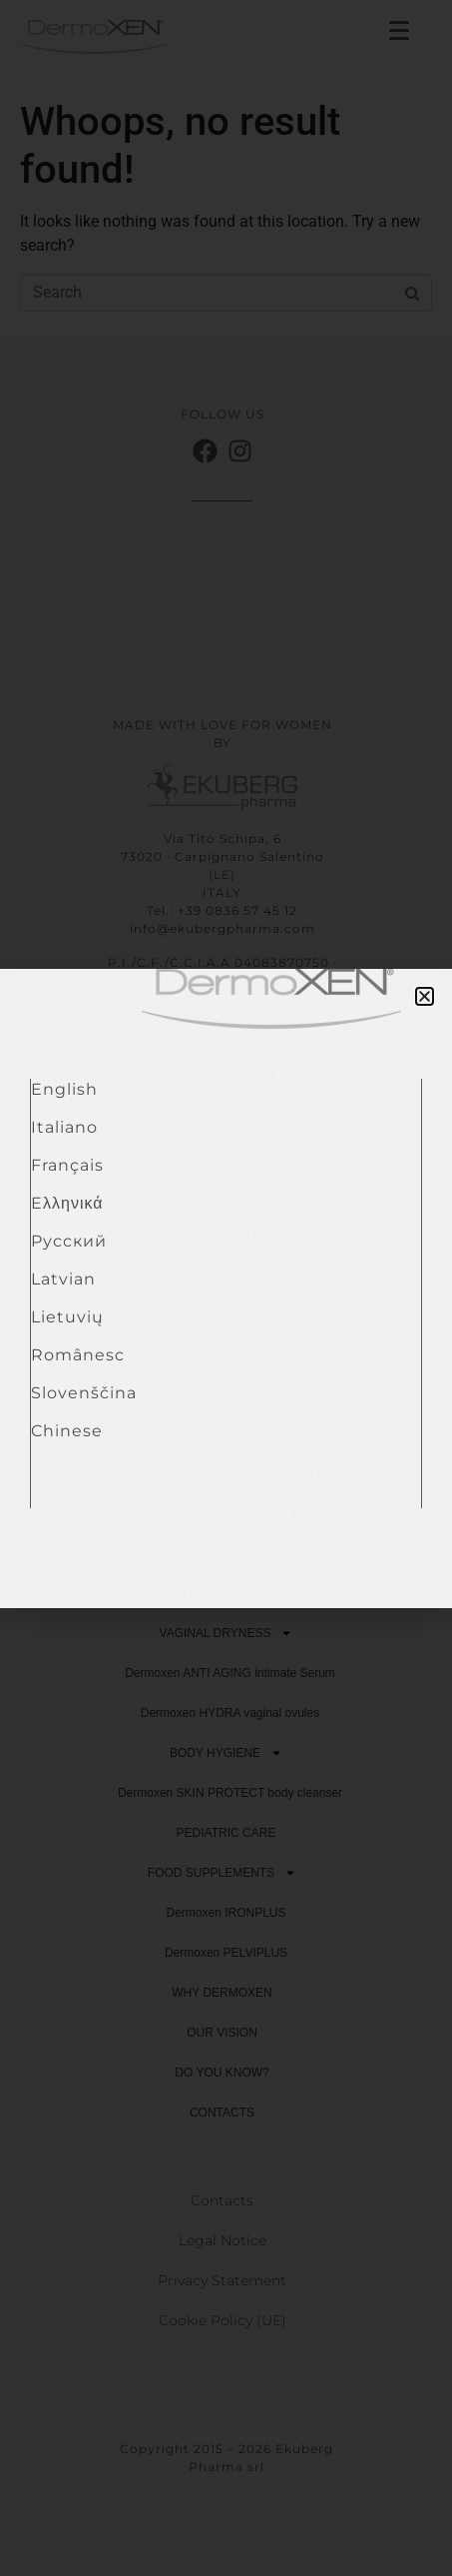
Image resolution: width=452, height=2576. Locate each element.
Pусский (69, 1241)
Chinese (67, 1430)
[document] (226, 1288)
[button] (424, 996)
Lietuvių (67, 1316)
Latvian (63, 1279)
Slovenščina (84, 1392)
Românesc (78, 1354)
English (64, 1089)
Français (67, 1165)
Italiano (64, 1127)
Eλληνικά (67, 1203)
